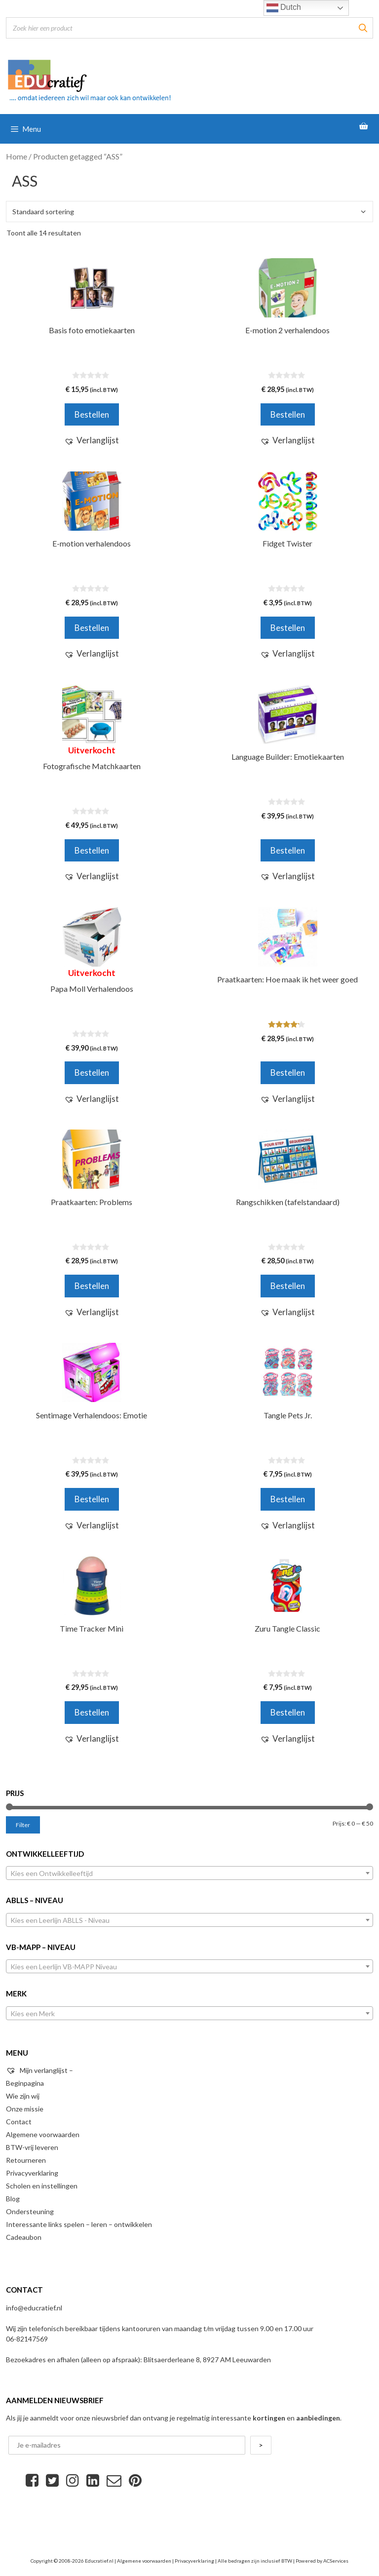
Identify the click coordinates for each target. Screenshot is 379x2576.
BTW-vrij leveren (32, 2147)
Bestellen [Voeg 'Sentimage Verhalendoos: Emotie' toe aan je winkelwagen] (92, 1499)
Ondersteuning (30, 2211)
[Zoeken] (363, 28)
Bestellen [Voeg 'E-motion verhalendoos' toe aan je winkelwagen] (92, 628)
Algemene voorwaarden (42, 2134)
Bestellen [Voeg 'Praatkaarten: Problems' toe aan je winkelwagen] (92, 1286)
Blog (13, 2198)
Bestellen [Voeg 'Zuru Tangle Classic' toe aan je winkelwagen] (287, 1712)
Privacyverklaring (32, 2173)
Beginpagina (25, 2083)
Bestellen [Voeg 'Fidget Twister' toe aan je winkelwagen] (287, 628)
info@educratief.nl (34, 2307)
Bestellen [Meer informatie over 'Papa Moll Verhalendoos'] (92, 1072)
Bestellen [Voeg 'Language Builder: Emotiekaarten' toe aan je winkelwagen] (287, 850)
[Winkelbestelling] (189, 211)
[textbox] (189, 1873)
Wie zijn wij (22, 2096)
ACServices (335, 2561)
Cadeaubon (23, 2237)
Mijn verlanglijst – (39, 2070)
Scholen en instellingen (41, 2186)
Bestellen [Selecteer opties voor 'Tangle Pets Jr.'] (287, 1499)
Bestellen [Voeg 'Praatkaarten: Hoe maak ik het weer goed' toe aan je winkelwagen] (287, 1072)
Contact (19, 2121)
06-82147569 (27, 2339)
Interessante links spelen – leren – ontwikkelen (79, 2224)
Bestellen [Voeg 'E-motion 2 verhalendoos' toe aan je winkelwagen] (287, 414)
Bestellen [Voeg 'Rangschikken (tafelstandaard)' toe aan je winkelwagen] (287, 1286)
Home (16, 156)
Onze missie (24, 2109)
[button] (91, 440)
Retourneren (26, 2160)
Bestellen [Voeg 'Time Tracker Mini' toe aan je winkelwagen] (92, 1712)
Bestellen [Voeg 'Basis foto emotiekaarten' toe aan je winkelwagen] (92, 414)
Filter (23, 1825)
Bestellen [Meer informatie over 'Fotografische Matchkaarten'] (92, 850)
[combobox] (189, 1873)
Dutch (283, 8)
